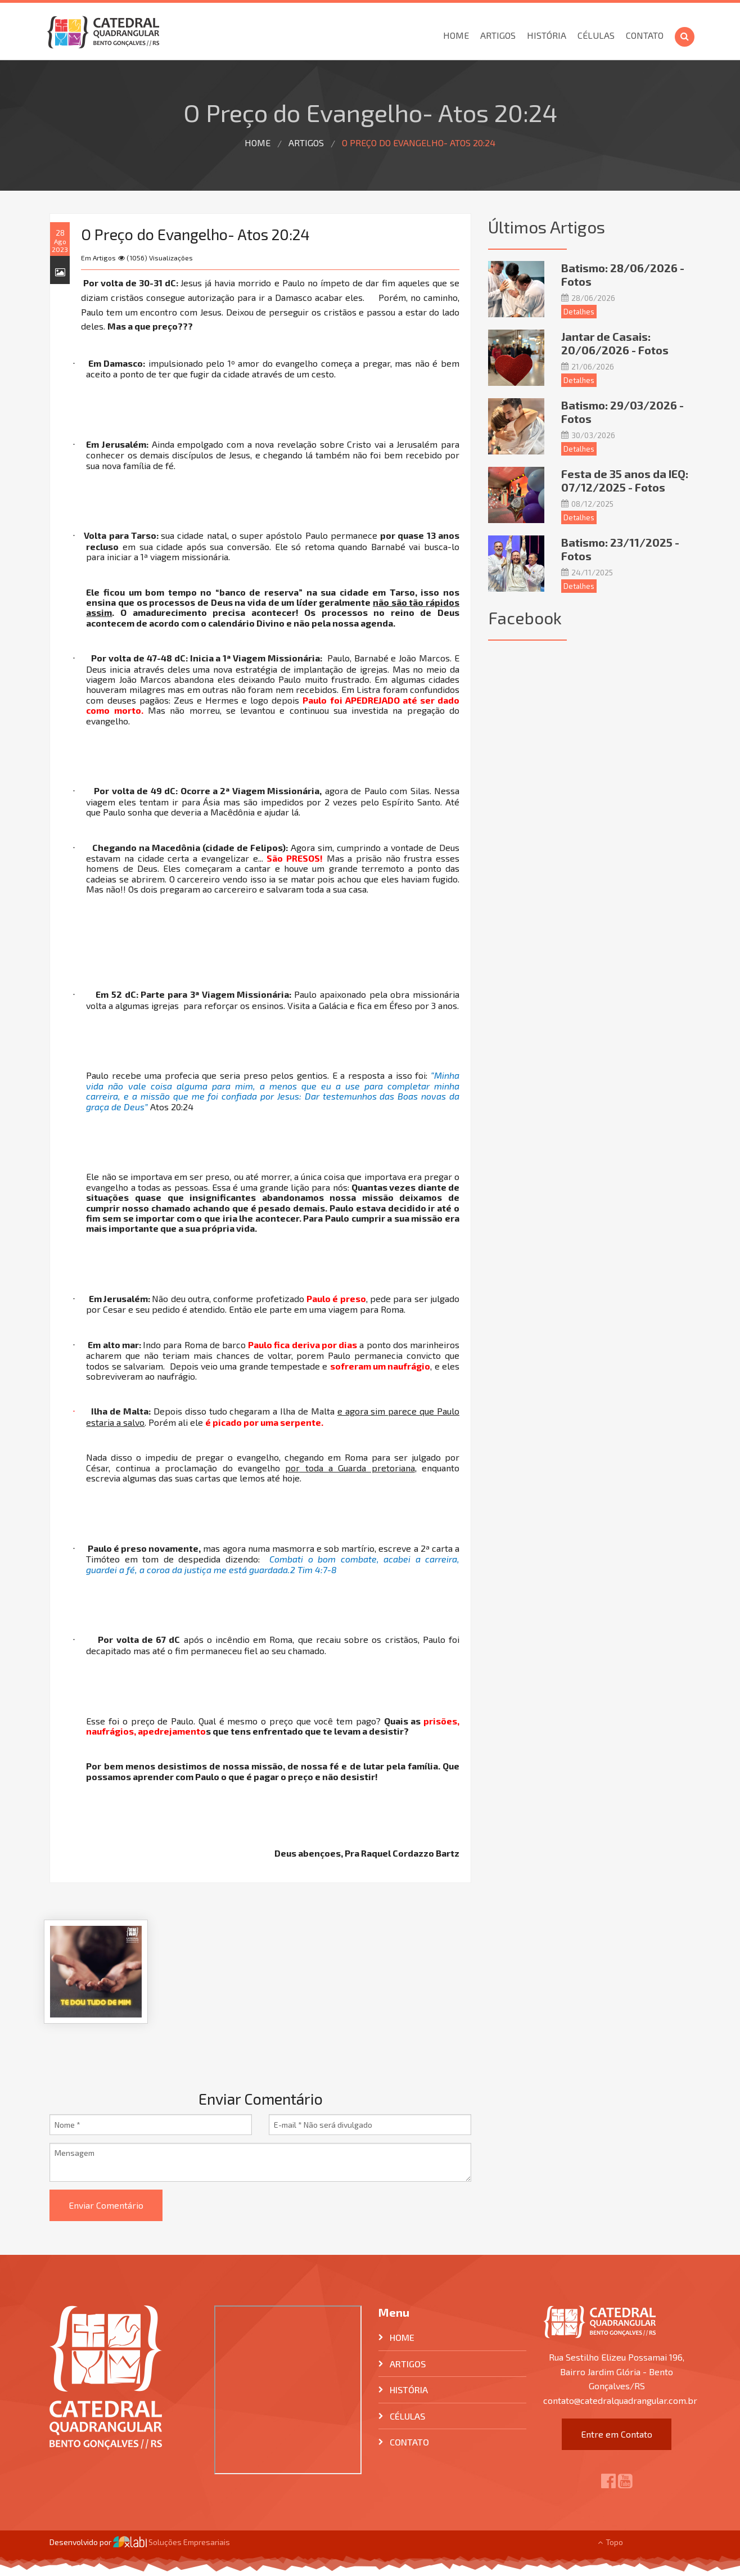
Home (456, 35)
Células (596, 35)
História (546, 35)
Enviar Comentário (106, 2205)
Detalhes (578, 311)
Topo (610, 2542)
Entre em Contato (616, 2434)
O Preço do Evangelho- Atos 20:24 (418, 142)
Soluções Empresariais (171, 2542)
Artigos (498, 35)
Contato (645, 35)
